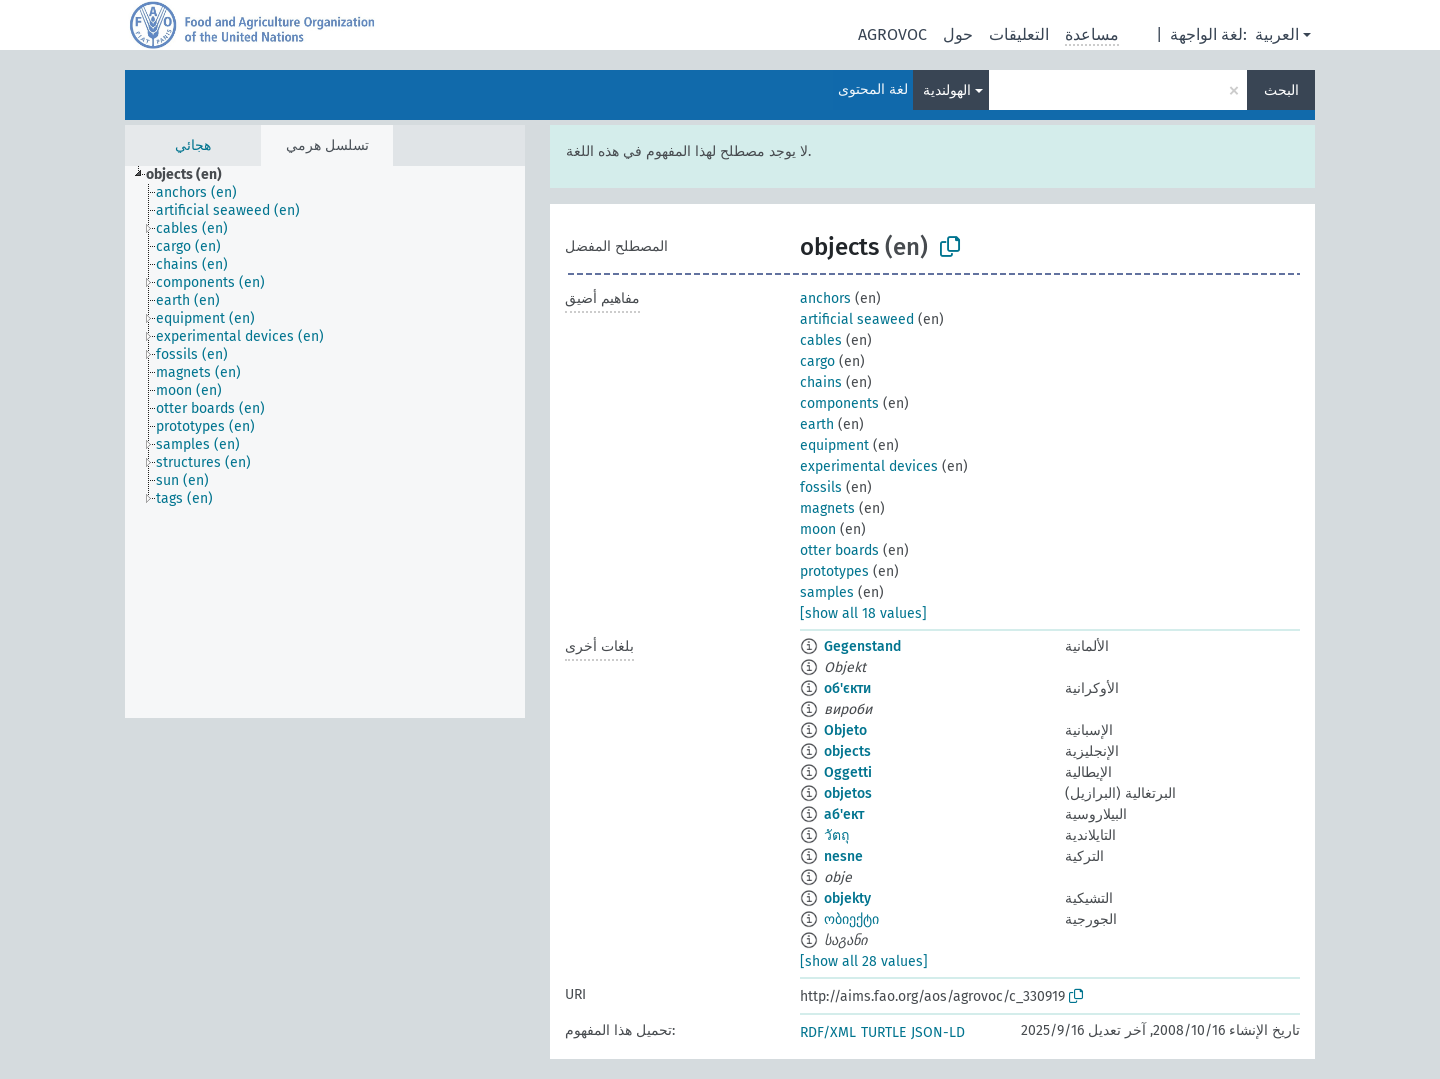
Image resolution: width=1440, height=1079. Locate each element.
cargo (817, 361)
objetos (848, 793)
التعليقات (1019, 34)
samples (827, 592)
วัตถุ (836, 835)
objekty (847, 898)
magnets (827, 508)
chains (821, 382)
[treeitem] (192, 175)
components (839, 403)
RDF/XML (828, 1032)
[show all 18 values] (863, 613)
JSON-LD (938, 1032)
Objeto (845, 730)
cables (821, 340)
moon (818, 529)
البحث (1281, 90)
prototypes (834, 571)
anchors (825, 298)
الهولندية (947, 90)
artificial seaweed (857, 319)
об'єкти (847, 688)
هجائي (193, 145)
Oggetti (848, 772)
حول (958, 34)
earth (817, 424)
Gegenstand (862, 646)
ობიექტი (851, 919)
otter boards (839, 550)
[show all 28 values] (864, 961)
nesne (843, 856)
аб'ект (844, 814)
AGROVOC (892, 34)
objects (847, 751)
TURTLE (883, 1032)
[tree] (325, 442)
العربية (1277, 34)
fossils (821, 487)
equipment (834, 445)
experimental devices (869, 466)
